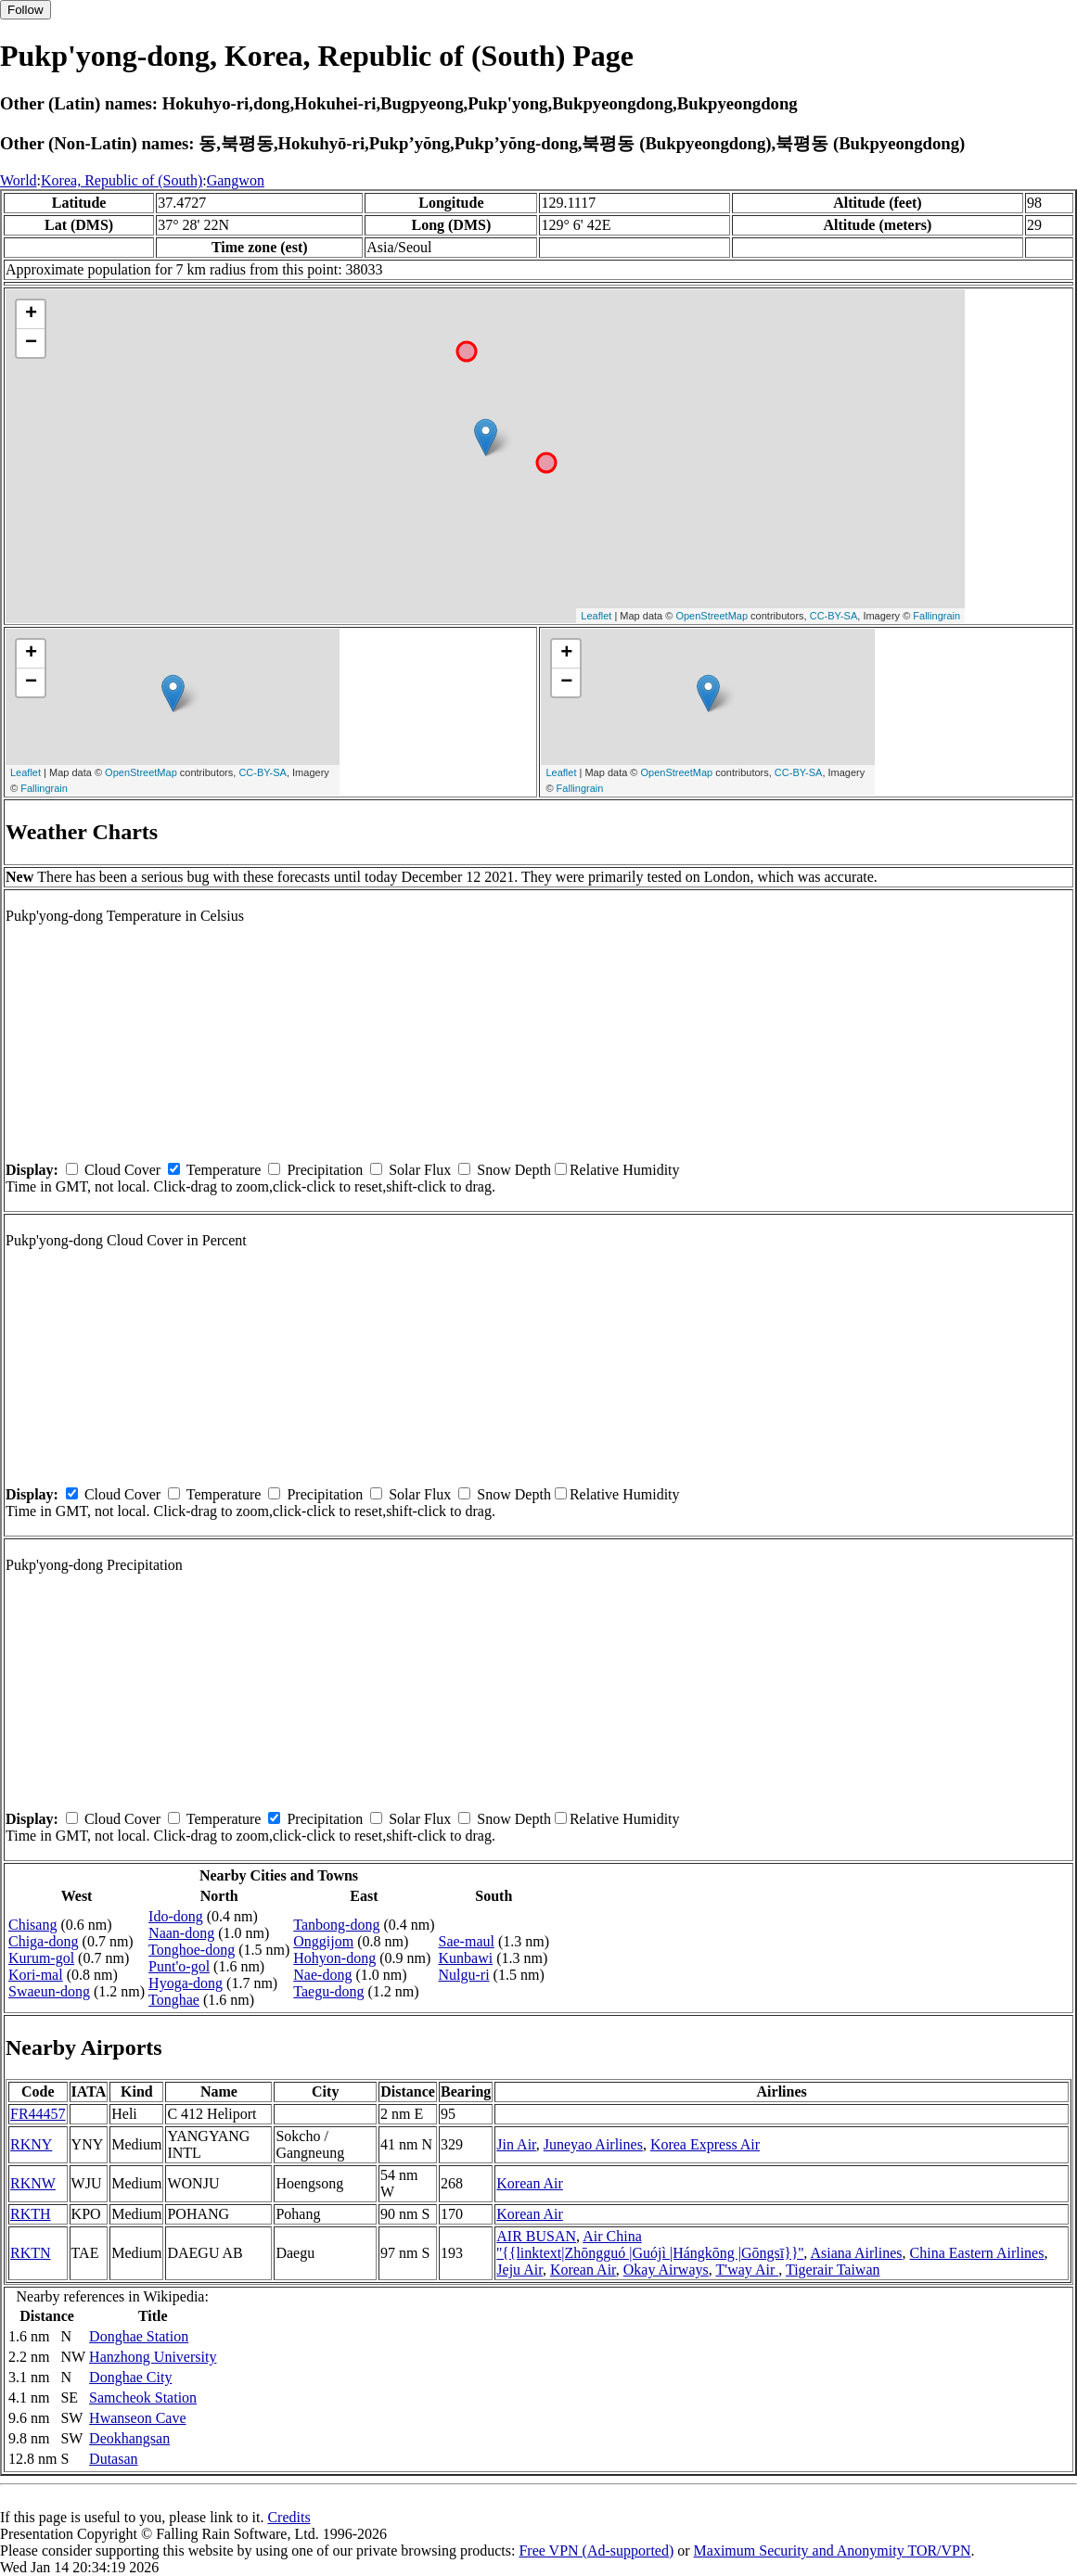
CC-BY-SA (834, 615)
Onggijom (323, 1941)
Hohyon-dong (334, 1958)
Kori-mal (35, 1975)
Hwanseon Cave (137, 2418)
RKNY (31, 2144)
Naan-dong (181, 1933)
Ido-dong (175, 1916)
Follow (25, 10)
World (18, 180)
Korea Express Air (705, 2144)
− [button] (31, 343)
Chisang (32, 1924)
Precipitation (325, 1170)
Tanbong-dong (336, 1924)
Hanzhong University (152, 2357)
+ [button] (31, 314)
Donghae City (130, 2377)
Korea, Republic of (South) (121, 180)
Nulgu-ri (464, 1975)
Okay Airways (666, 2269)
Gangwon (235, 180)
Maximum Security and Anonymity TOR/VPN (832, 2550)
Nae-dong (322, 1975)
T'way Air (746, 2269)
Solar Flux (420, 1170)
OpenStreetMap (711, 615)
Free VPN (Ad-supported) (596, 2550)
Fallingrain (936, 615)
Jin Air (515, 2144)
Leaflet (596, 615)
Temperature (224, 1170)
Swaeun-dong (49, 1991)
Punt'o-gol (179, 1966)
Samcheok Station (143, 2397)
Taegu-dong (328, 1991)
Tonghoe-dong (191, 1950)
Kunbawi (466, 1958)
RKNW (33, 2183)
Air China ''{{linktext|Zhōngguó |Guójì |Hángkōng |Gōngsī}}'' (649, 2244)
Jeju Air (519, 2269)
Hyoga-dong (185, 1983)
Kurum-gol (41, 1958)
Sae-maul (466, 1941)
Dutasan (113, 2459)
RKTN (30, 2253)
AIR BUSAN (536, 2236)
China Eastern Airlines (977, 2253)
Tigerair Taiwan (833, 2269)
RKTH (30, 2214)
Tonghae (173, 2000)
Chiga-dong (43, 1941)
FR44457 (38, 2114)
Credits (288, 2517)
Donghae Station (138, 2336)
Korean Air (529, 2183)
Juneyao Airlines (593, 2144)
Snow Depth (514, 1170)
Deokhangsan (129, 2438)
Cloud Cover (122, 1170)
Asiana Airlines (856, 2253)
